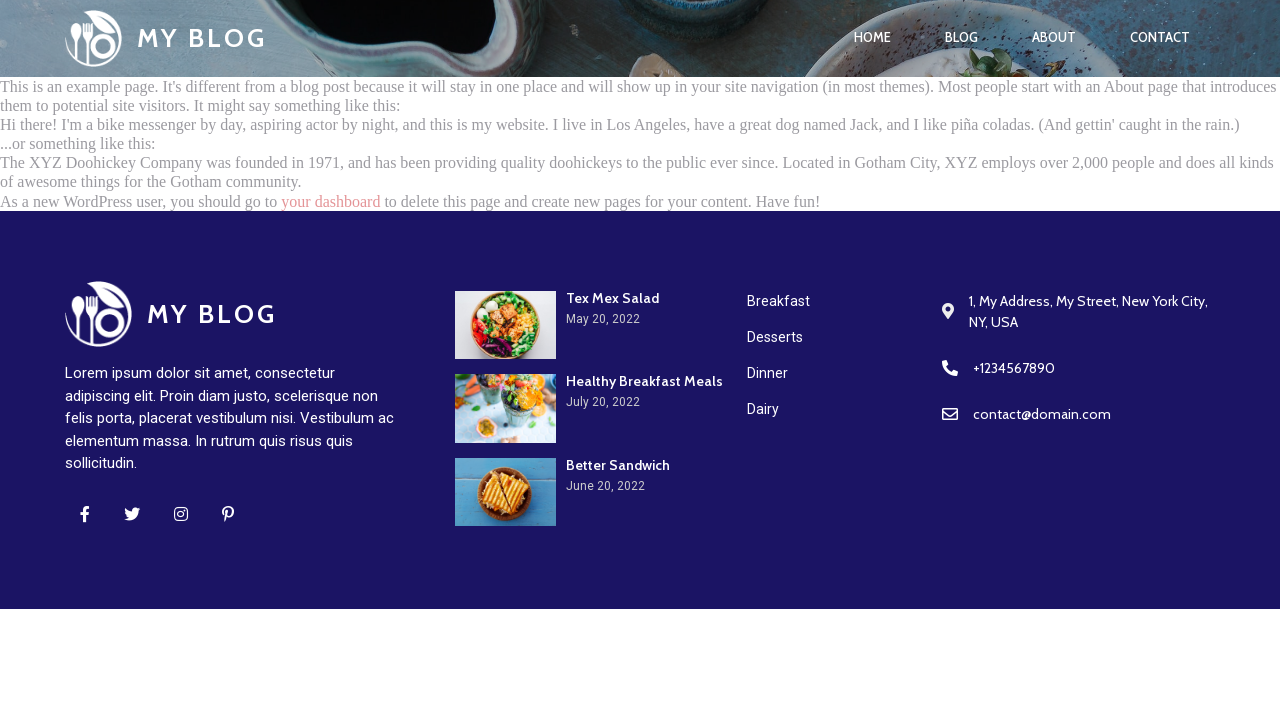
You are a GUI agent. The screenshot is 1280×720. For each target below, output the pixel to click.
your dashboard (330, 201)
